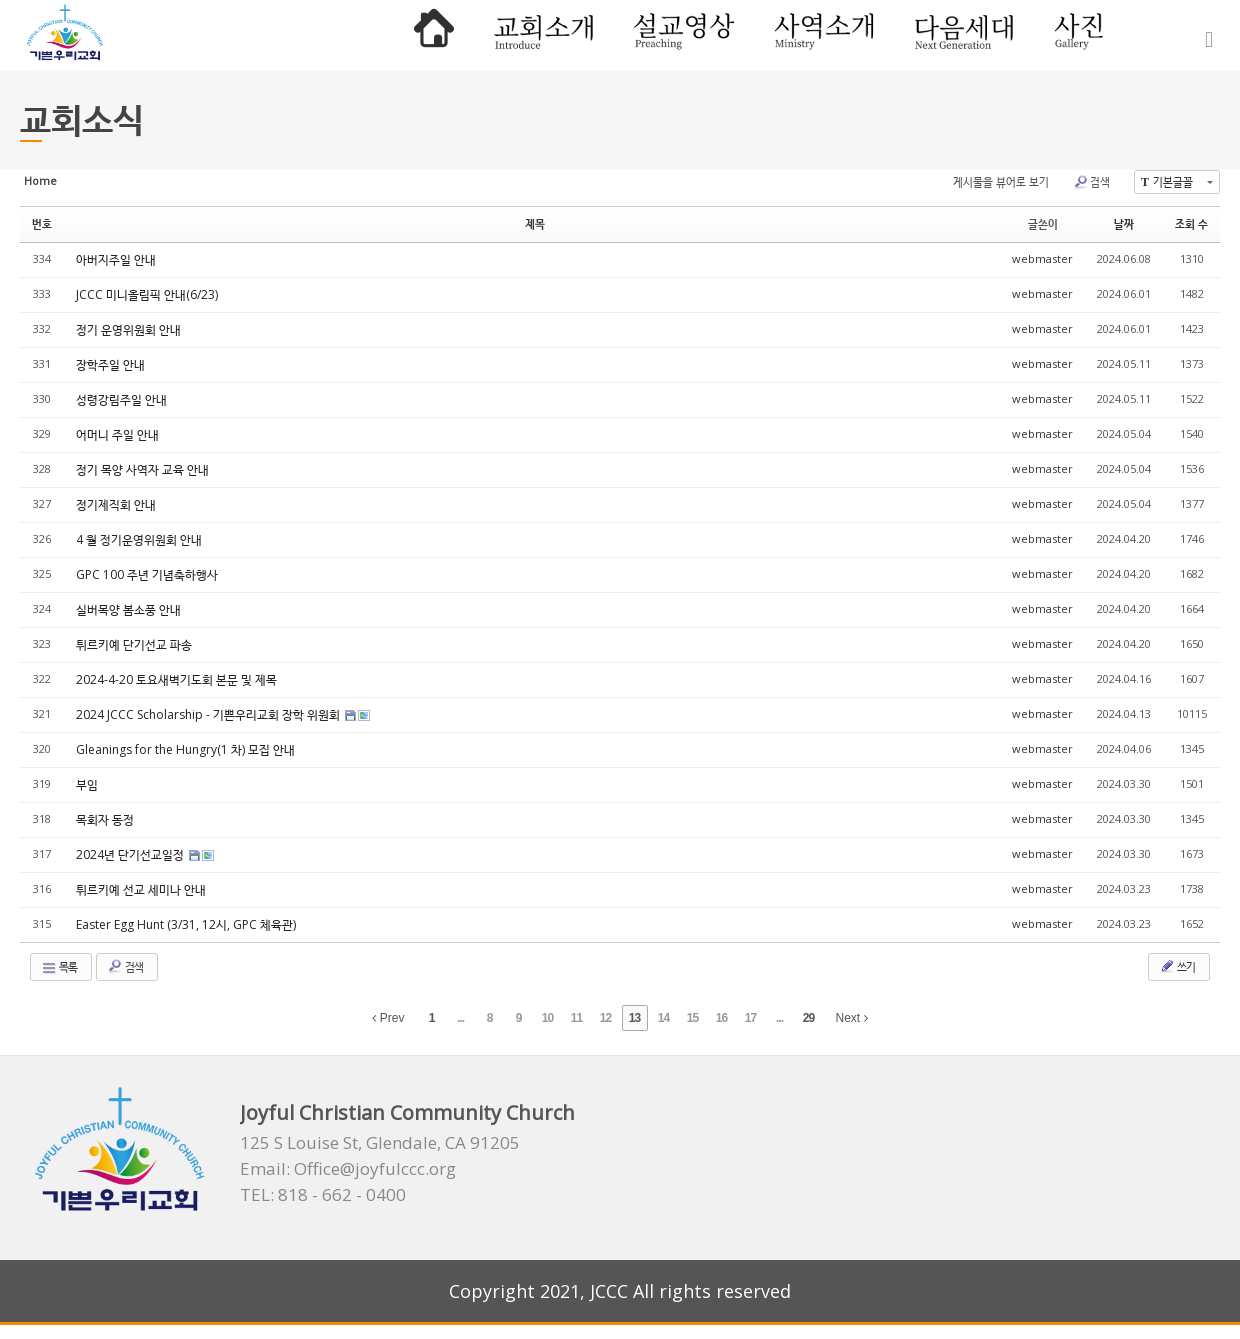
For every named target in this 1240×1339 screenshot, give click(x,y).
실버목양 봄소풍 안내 (128, 609)
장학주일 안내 (110, 364)
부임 (87, 784)
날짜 (1124, 223)
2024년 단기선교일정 (131, 854)
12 (605, 1018)
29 (808, 1018)
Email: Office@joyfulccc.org (348, 1169)
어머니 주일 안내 (117, 434)
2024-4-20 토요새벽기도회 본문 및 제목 (176, 679)
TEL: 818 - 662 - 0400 (323, 1195)
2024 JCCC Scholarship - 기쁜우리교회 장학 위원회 (209, 714)
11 (576, 1018)
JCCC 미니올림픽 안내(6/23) (147, 294)
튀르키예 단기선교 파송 (134, 644)
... (460, 1018)
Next (852, 1018)
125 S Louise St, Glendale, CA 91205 (380, 1143)
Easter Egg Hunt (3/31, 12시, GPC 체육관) (186, 924)
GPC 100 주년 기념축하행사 (147, 574)
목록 (59, 967)
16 (721, 1018)
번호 (42, 223)
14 (663, 1018)
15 (692, 1018)
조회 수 (1191, 223)
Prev (388, 1018)
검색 (1091, 182)
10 (547, 1018)
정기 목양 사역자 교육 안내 (142, 469)
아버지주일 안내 (116, 259)
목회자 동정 (105, 819)
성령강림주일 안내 (121, 399)
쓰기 (1177, 966)
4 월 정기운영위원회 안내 (139, 539)
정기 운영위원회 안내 (128, 329)
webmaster (1042, 258)
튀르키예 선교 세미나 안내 (141, 889)
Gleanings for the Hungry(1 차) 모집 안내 (185, 749)
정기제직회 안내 (116, 504)
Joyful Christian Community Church (407, 1112)
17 (750, 1018)
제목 (535, 223)
